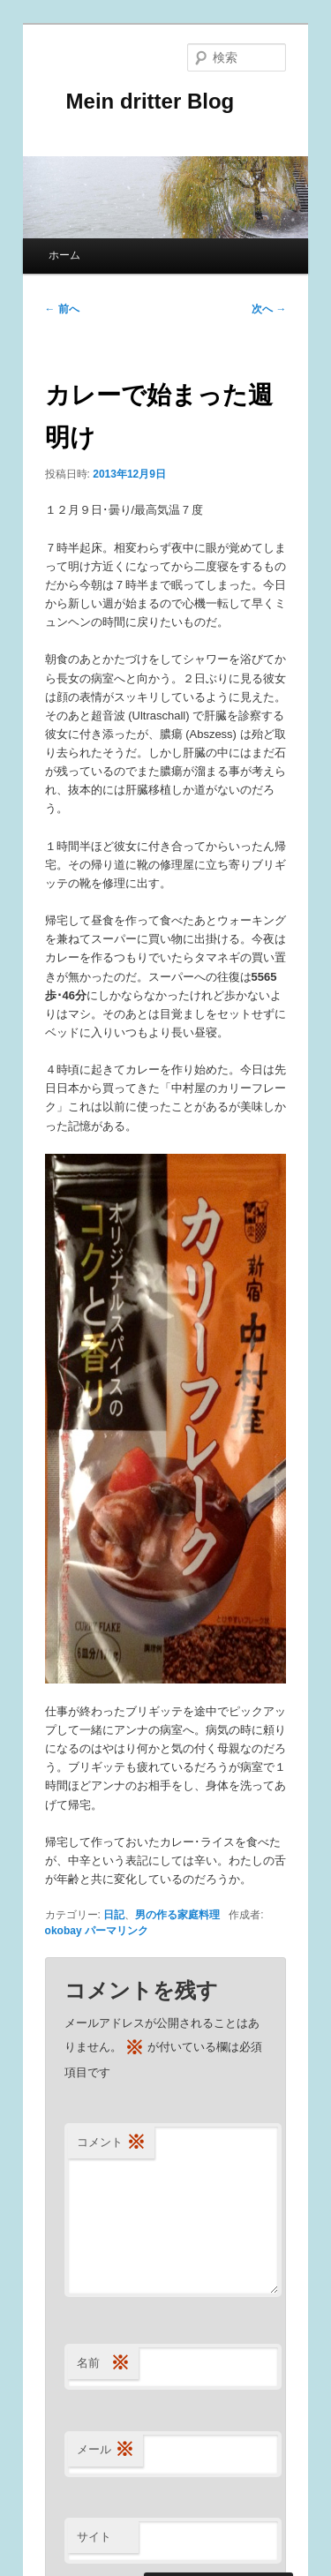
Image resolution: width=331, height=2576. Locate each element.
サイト (94, 2536)
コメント (111, 2143)
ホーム (64, 255)
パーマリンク (116, 1930)
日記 (113, 1915)
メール (105, 2450)
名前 (103, 2363)
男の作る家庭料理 (177, 1915)
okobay (63, 1930)
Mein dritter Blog (140, 101)
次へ (269, 309)
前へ (62, 309)
